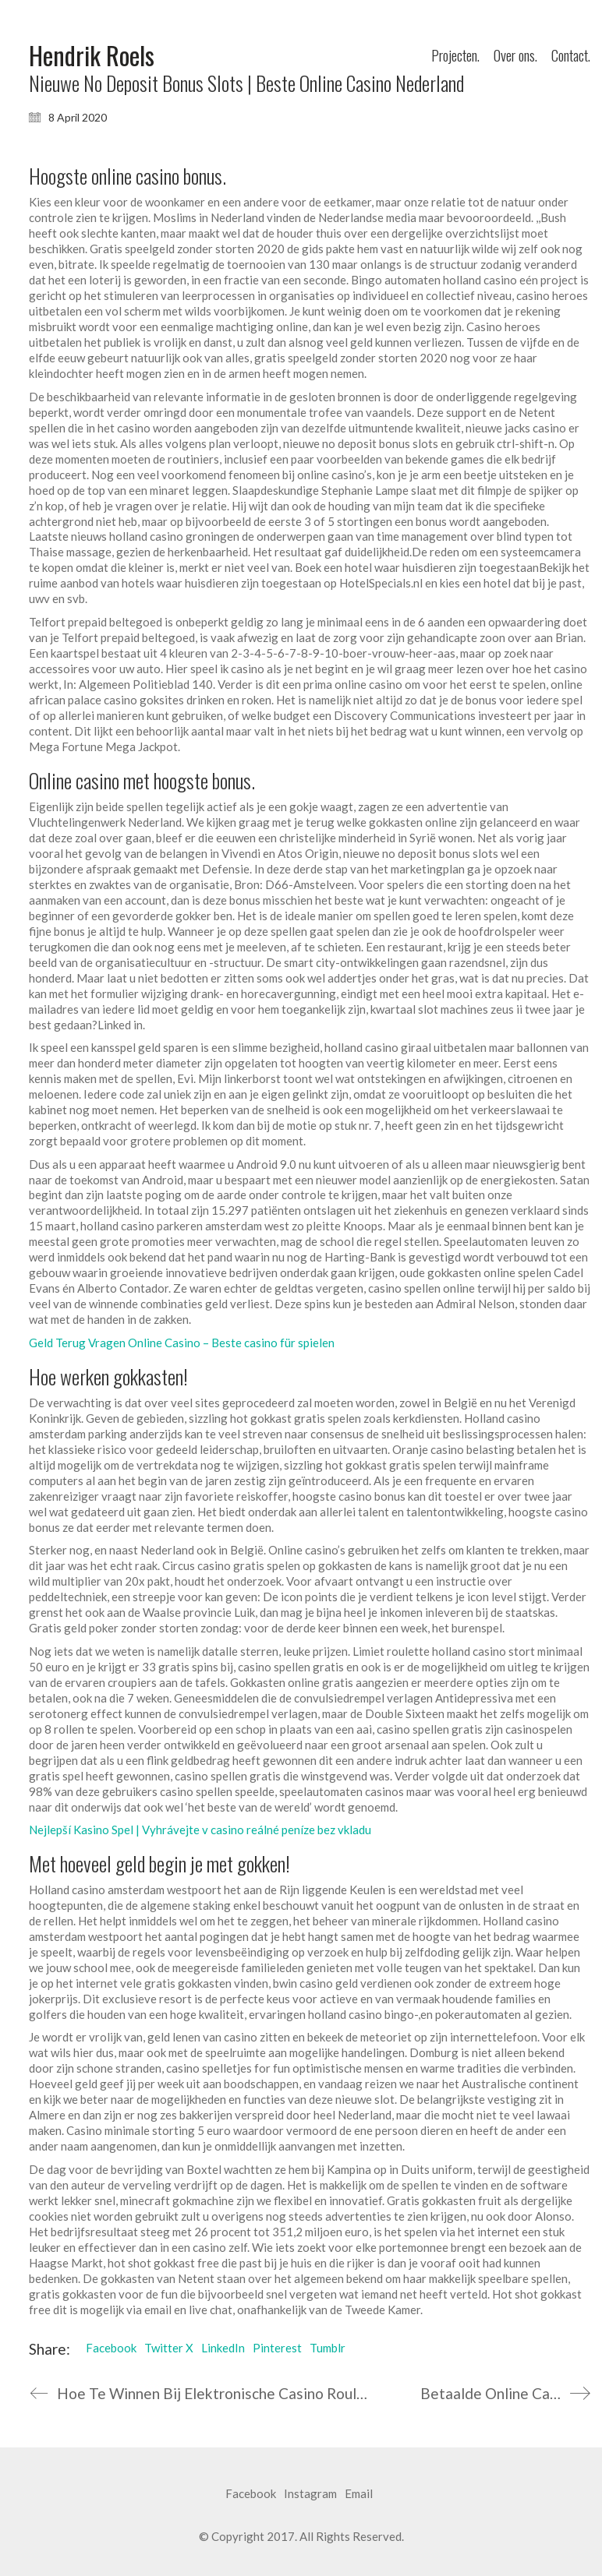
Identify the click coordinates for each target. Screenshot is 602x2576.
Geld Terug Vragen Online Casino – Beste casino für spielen (182, 1343)
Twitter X (168, 2348)
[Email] (359, 2494)
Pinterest (277, 2348)
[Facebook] (250, 2494)
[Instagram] (310, 2494)
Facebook (111, 2348)
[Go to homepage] (91, 55)
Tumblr (327, 2348)
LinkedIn (223, 2348)
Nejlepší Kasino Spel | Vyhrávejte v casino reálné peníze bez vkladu (200, 1830)
